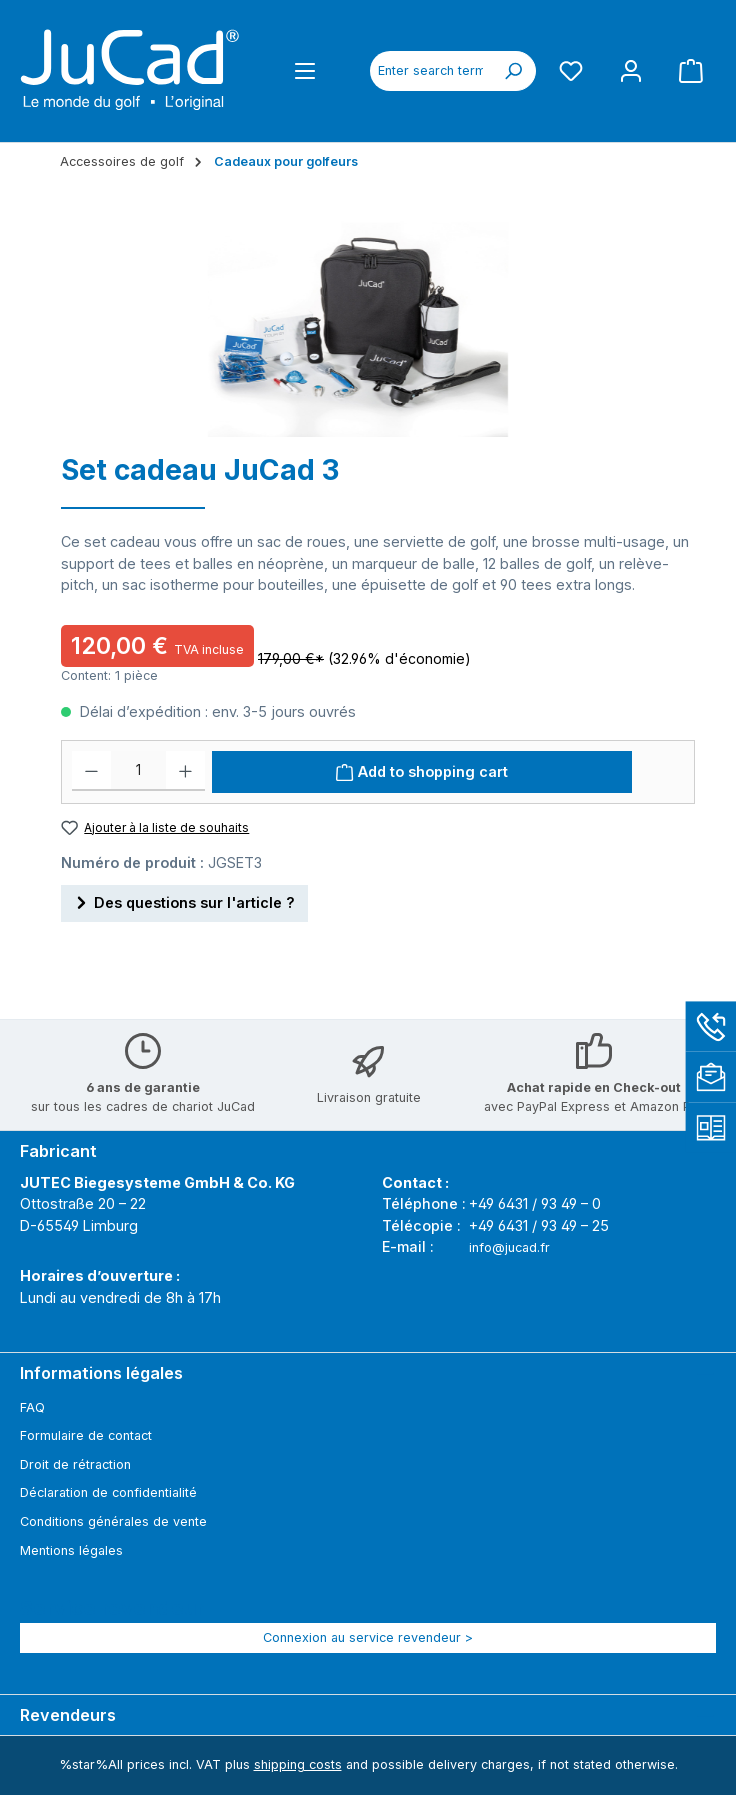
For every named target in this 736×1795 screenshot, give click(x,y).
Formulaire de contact (86, 1435)
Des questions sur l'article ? (184, 899)
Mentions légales (71, 1550)
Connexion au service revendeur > (368, 1637)
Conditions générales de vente (113, 1521)
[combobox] (430, 71)
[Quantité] (138, 771)
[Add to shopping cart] (422, 772)
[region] (358, 324)
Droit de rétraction (75, 1464)
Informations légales (101, 1373)
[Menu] (305, 70)
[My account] (631, 70)
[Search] (513, 71)
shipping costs (298, 1764)
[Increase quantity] (185, 771)
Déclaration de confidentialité (108, 1492)
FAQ (32, 1407)
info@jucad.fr (509, 1247)
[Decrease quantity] (91, 771)
